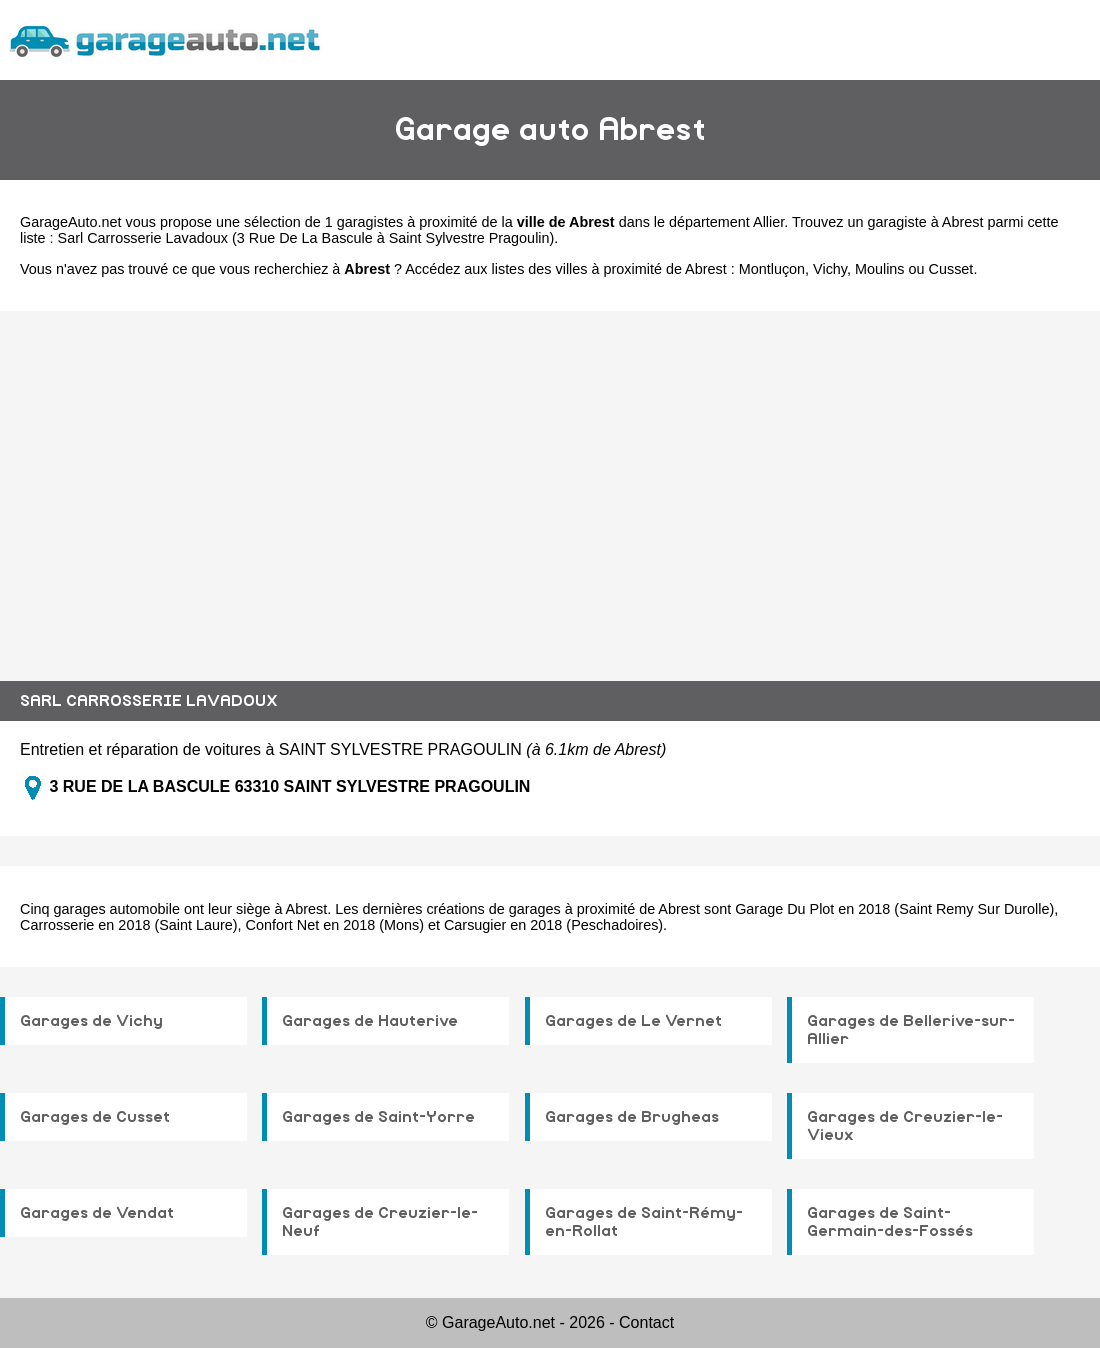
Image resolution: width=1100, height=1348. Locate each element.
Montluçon (772, 269)
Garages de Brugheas (632, 1117)
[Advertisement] (550, 481)
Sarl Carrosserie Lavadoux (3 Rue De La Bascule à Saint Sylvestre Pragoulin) (306, 238)
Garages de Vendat (97, 1213)
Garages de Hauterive (370, 1021)
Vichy (830, 269)
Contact (646, 1322)
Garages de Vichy (91, 1021)
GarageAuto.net (71, 222)
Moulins (880, 269)
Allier (768, 222)
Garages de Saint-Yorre (378, 1117)
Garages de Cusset (95, 1117)
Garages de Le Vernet (633, 1021)
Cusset (951, 269)
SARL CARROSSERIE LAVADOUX (149, 701)
